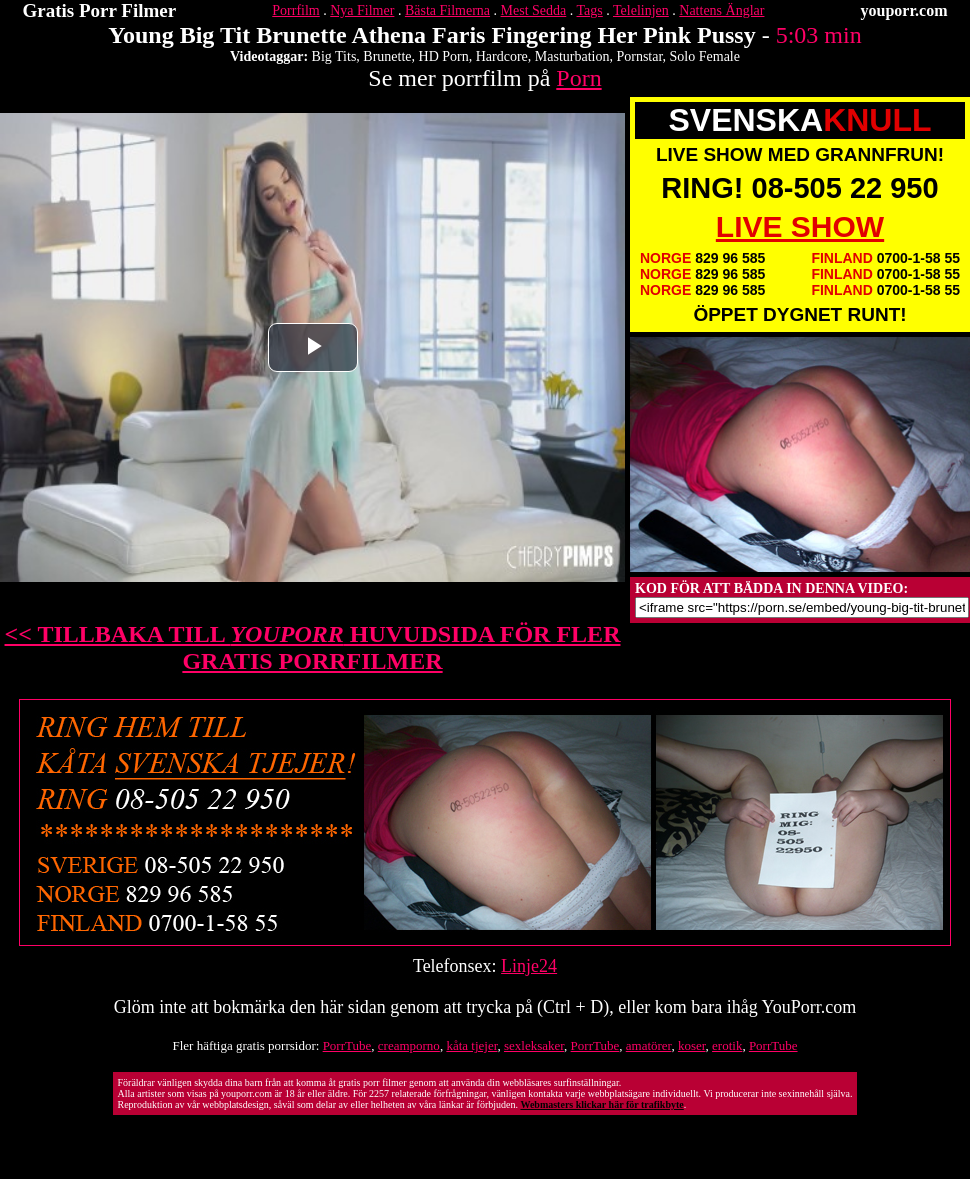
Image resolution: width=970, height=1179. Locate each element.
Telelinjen (641, 10)
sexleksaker (534, 1045)
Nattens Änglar (721, 10)
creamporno (409, 1045)
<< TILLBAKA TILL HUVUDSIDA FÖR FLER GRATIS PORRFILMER (313, 647)
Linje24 (529, 966)
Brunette (387, 56)
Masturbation (572, 56)
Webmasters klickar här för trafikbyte (601, 1104)
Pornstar (639, 56)
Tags (590, 10)
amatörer (649, 1045)
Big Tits (334, 56)
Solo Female (705, 56)
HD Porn (444, 56)
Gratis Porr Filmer (100, 10)
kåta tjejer (471, 1045)
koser (692, 1045)
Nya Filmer (362, 10)
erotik (727, 1045)
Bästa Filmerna (447, 10)
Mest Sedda (534, 10)
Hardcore (502, 56)
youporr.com (904, 10)
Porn (578, 78)
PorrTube (347, 1045)
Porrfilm (295, 10)
